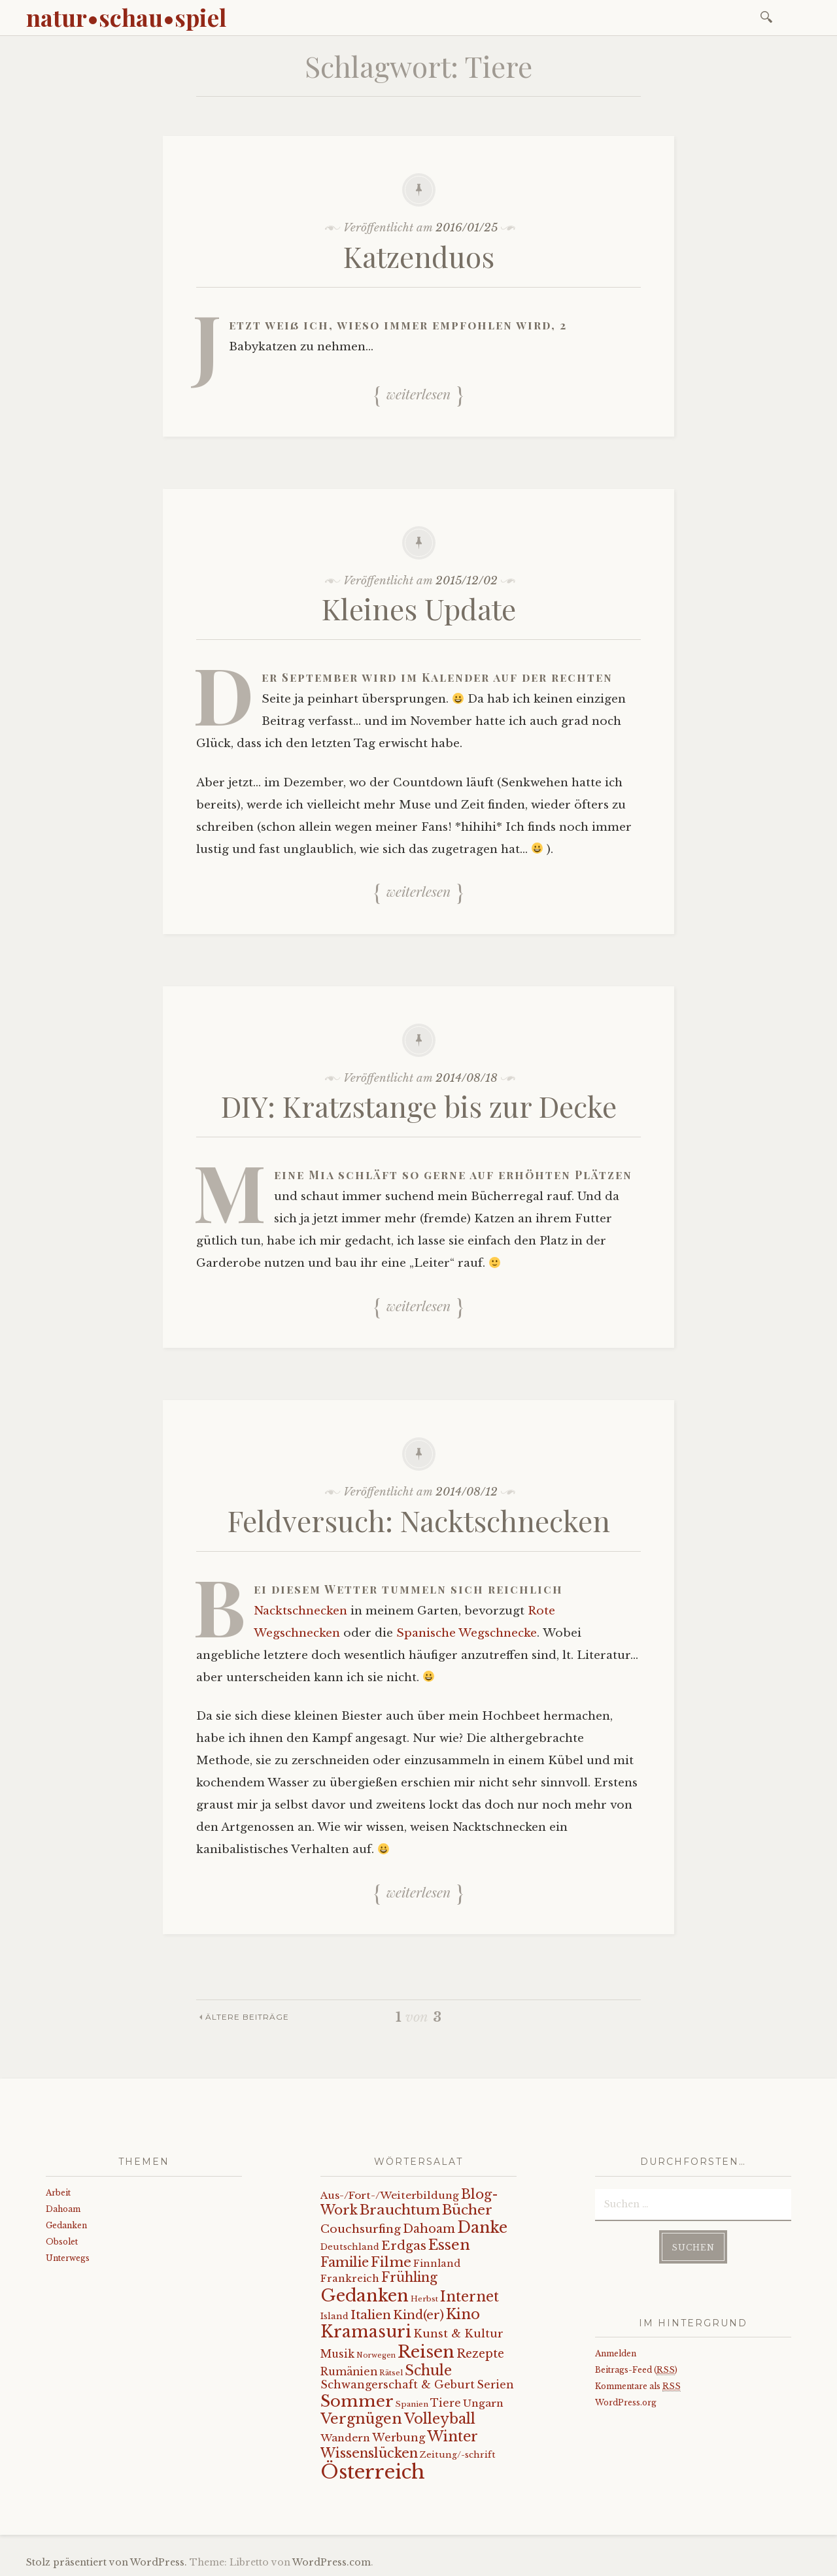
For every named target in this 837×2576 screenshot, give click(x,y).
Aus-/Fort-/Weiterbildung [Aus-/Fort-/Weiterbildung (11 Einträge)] (389, 2195)
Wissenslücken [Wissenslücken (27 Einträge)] (369, 2453)
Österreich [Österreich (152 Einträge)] (372, 2472)
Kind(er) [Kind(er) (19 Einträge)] (418, 2314)
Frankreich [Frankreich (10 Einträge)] (349, 2278)
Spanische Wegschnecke (466, 1633)
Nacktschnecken (300, 1611)
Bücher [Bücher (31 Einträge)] (467, 2209)
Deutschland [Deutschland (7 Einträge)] (349, 2246)
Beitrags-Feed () (636, 2370)
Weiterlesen (418, 393)
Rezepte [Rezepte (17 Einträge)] (480, 2354)
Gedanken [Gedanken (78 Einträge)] (364, 2295)
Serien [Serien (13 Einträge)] (495, 2384)
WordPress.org (626, 2402)
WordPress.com (331, 2562)
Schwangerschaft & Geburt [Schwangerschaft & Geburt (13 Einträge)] (397, 2384)
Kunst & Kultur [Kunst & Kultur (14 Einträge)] (458, 2334)
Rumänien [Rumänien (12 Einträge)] (348, 2372)
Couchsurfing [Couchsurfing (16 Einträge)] (360, 2229)
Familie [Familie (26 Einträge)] (344, 2262)
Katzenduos (418, 256)
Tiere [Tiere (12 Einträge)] (445, 2403)
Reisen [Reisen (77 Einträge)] (426, 2351)
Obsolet (62, 2242)
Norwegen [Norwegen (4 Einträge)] (376, 2355)
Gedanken (66, 2225)
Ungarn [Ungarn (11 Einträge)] (483, 2403)
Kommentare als (638, 2386)
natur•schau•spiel (126, 17)
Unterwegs (68, 2258)
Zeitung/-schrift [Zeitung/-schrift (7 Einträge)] (458, 2454)
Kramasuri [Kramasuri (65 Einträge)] (365, 2332)
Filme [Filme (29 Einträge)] (391, 2262)
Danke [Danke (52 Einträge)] (482, 2227)
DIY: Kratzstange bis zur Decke (419, 1105)
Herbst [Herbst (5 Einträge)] (424, 2298)
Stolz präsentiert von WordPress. (106, 2562)
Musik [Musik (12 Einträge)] (337, 2354)
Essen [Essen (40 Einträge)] (449, 2245)
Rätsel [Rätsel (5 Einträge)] (391, 2372)
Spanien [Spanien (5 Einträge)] (412, 2404)
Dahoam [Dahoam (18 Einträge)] (429, 2229)
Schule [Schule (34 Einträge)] (428, 2370)
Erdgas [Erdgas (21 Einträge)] (403, 2245)
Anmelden (615, 2353)
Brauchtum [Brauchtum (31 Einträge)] (400, 2209)
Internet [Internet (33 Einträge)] (469, 2296)
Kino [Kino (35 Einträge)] (463, 2314)
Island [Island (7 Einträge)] (334, 2316)
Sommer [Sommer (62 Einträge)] (357, 2401)
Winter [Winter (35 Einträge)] (452, 2436)
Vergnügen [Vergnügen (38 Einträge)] (361, 2419)
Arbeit (58, 2193)
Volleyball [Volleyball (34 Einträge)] (439, 2419)
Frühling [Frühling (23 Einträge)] (409, 2277)
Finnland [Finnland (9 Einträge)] (436, 2263)
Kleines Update (419, 608)
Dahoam (63, 2209)
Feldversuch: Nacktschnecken (419, 1520)
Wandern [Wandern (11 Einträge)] (345, 2438)
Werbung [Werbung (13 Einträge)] (398, 2437)
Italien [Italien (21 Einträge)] (370, 2314)
